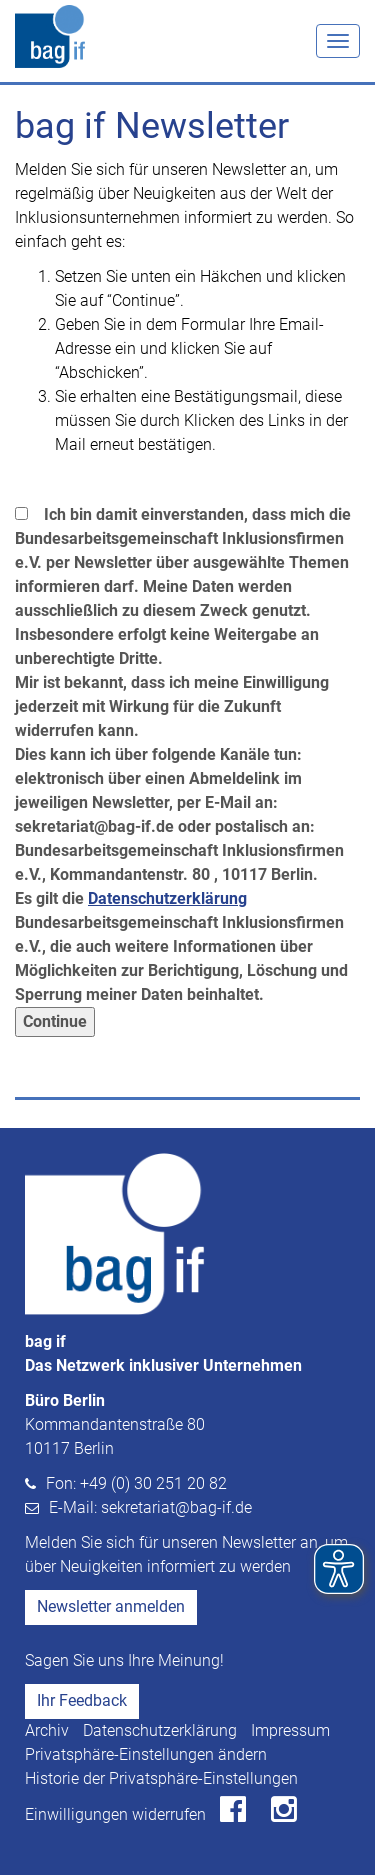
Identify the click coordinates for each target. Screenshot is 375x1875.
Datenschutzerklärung (160, 1730)
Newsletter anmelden (111, 1606)
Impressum (290, 1730)
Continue (55, 1021)
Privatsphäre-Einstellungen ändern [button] (146, 1754)
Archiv (47, 1730)
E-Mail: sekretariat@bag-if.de (150, 1507)
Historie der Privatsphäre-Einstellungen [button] (161, 1778)
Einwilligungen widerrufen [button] (115, 1814)
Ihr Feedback (82, 1700)
